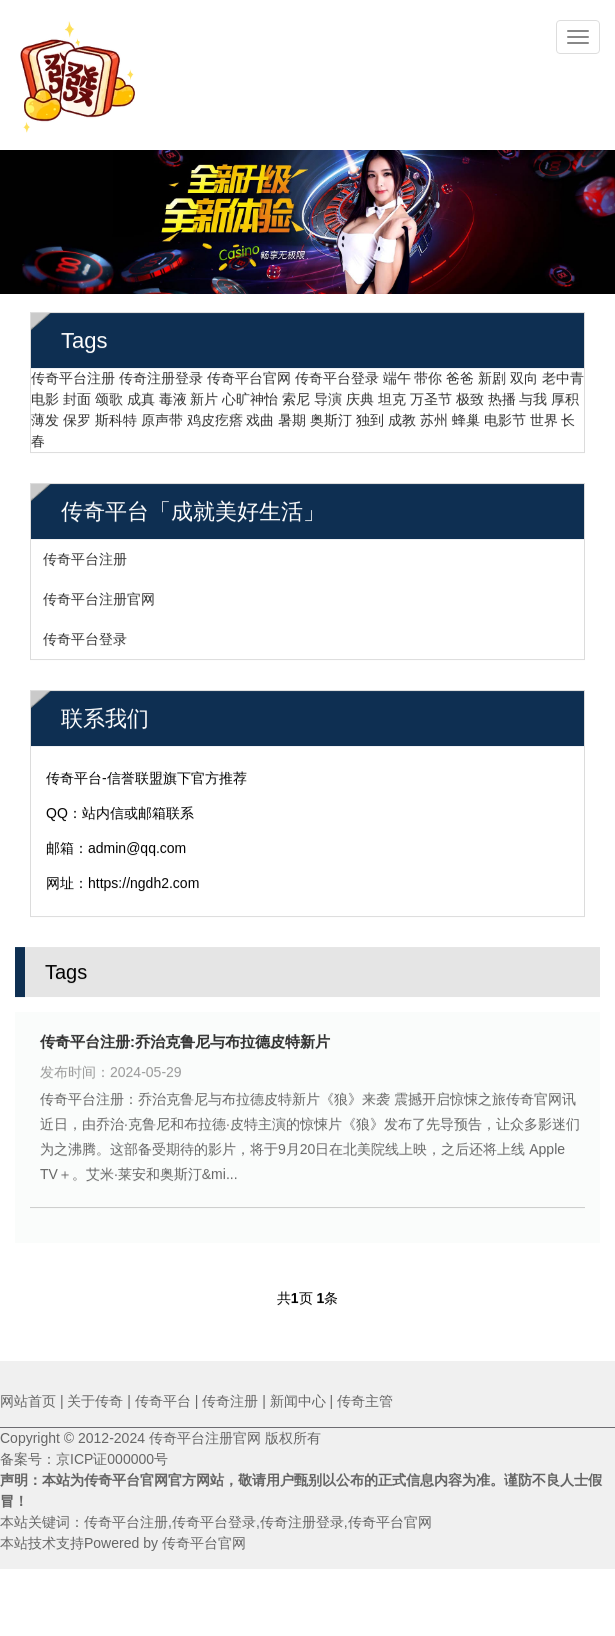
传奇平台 (163, 1401)
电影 (45, 394)
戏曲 (260, 415)
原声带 (162, 415)
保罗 (77, 415)
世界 (544, 415)
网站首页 (28, 1401)
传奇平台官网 (249, 373)
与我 (533, 394)
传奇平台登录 (337, 373)
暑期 (292, 415)
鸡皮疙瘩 (215, 415)
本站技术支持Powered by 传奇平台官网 (123, 1543)
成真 (141, 394)
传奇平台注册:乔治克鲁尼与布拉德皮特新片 (185, 1036)
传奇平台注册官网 (99, 594)
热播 (502, 394)
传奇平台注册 (73, 373)
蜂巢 (466, 415)
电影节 (505, 415)
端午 (397, 373)
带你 (428, 373)
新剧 (492, 373)
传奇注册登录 (161, 373)
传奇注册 (230, 1401)
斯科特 (116, 415)
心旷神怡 (250, 394)
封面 (77, 394)
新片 (204, 394)
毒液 (173, 394)
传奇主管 (365, 1401)
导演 (328, 394)
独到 (370, 415)
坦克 (392, 394)
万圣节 (431, 394)
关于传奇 (95, 1401)
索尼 (296, 394)
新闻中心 (298, 1401)
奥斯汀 (331, 415)
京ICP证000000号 (112, 1459)
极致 (470, 394)
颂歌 (109, 394)
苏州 (434, 415)
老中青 (563, 373)
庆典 (360, 394)
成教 (402, 415)
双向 (524, 373)
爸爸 (460, 373)
